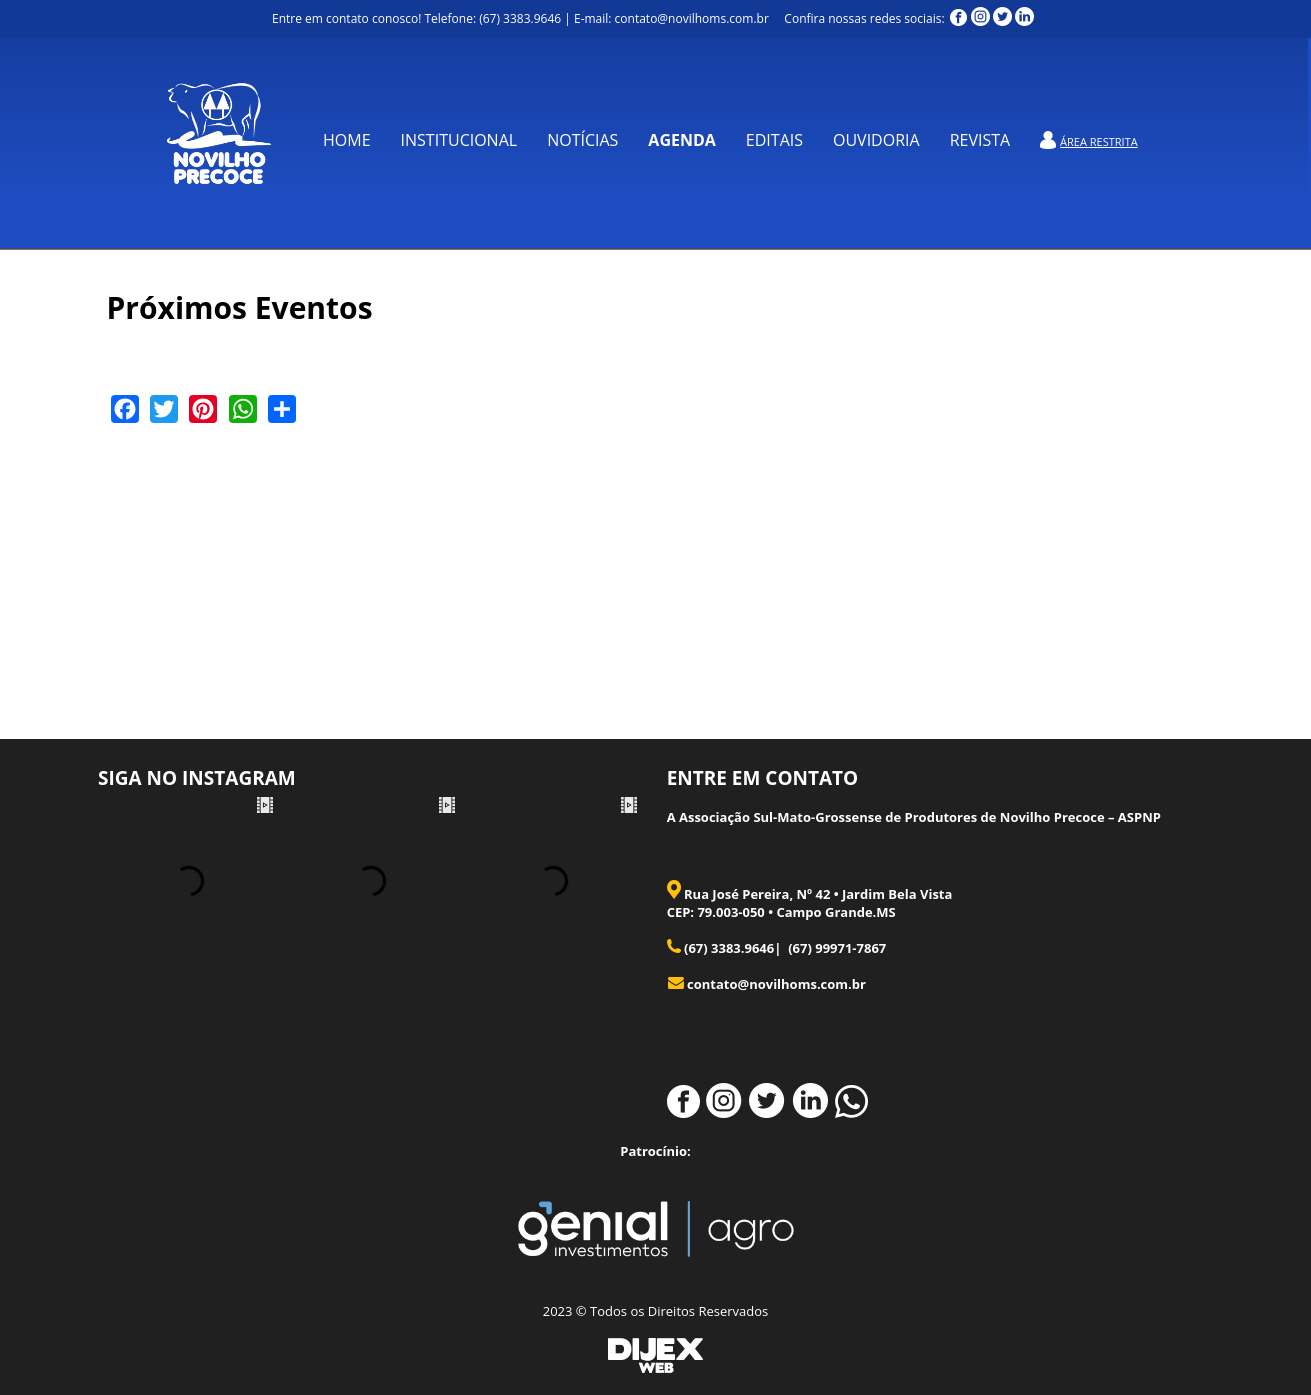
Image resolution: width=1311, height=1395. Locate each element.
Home (347, 140)
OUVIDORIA (876, 140)
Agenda (681, 140)
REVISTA (980, 140)
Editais (774, 140)
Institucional (459, 140)
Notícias (582, 140)
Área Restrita (1099, 141)
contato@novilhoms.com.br (776, 984)
